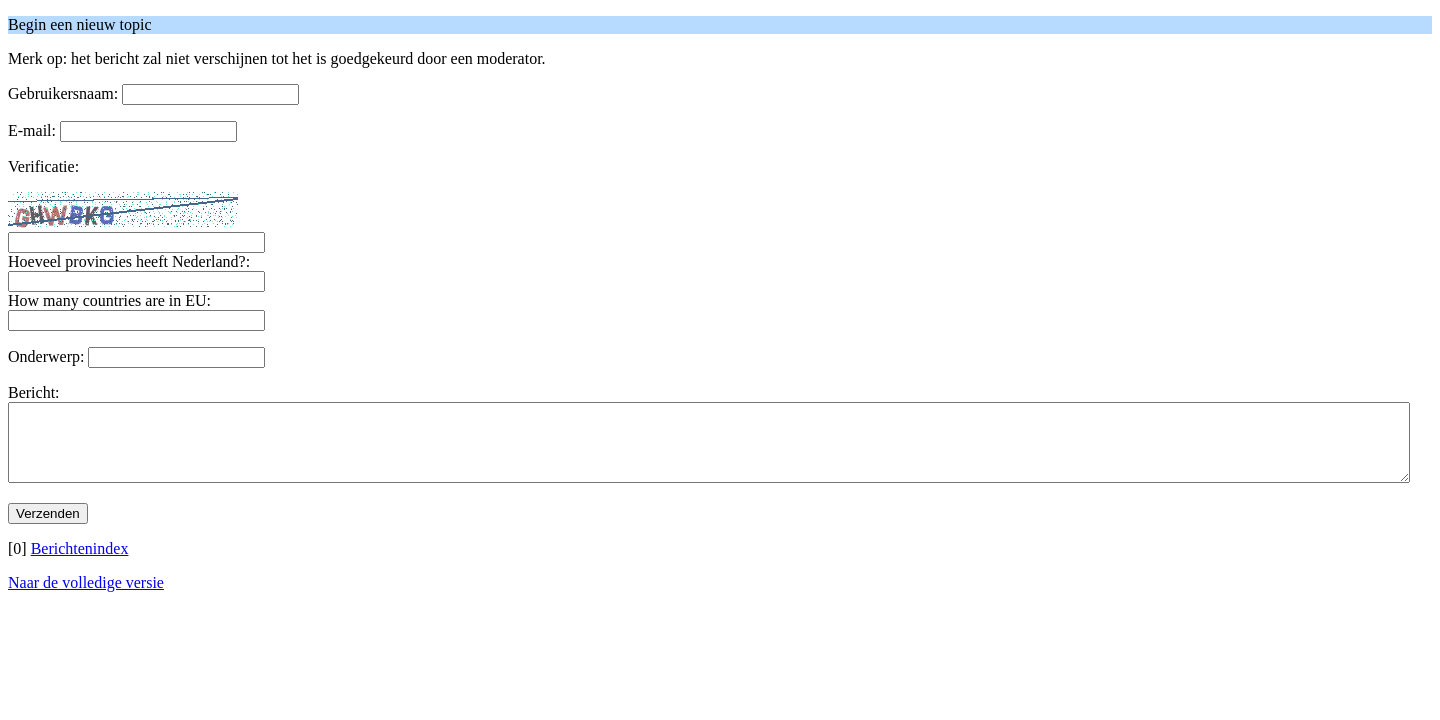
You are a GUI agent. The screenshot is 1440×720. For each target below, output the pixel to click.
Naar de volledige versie (86, 597)
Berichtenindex (80, 563)
